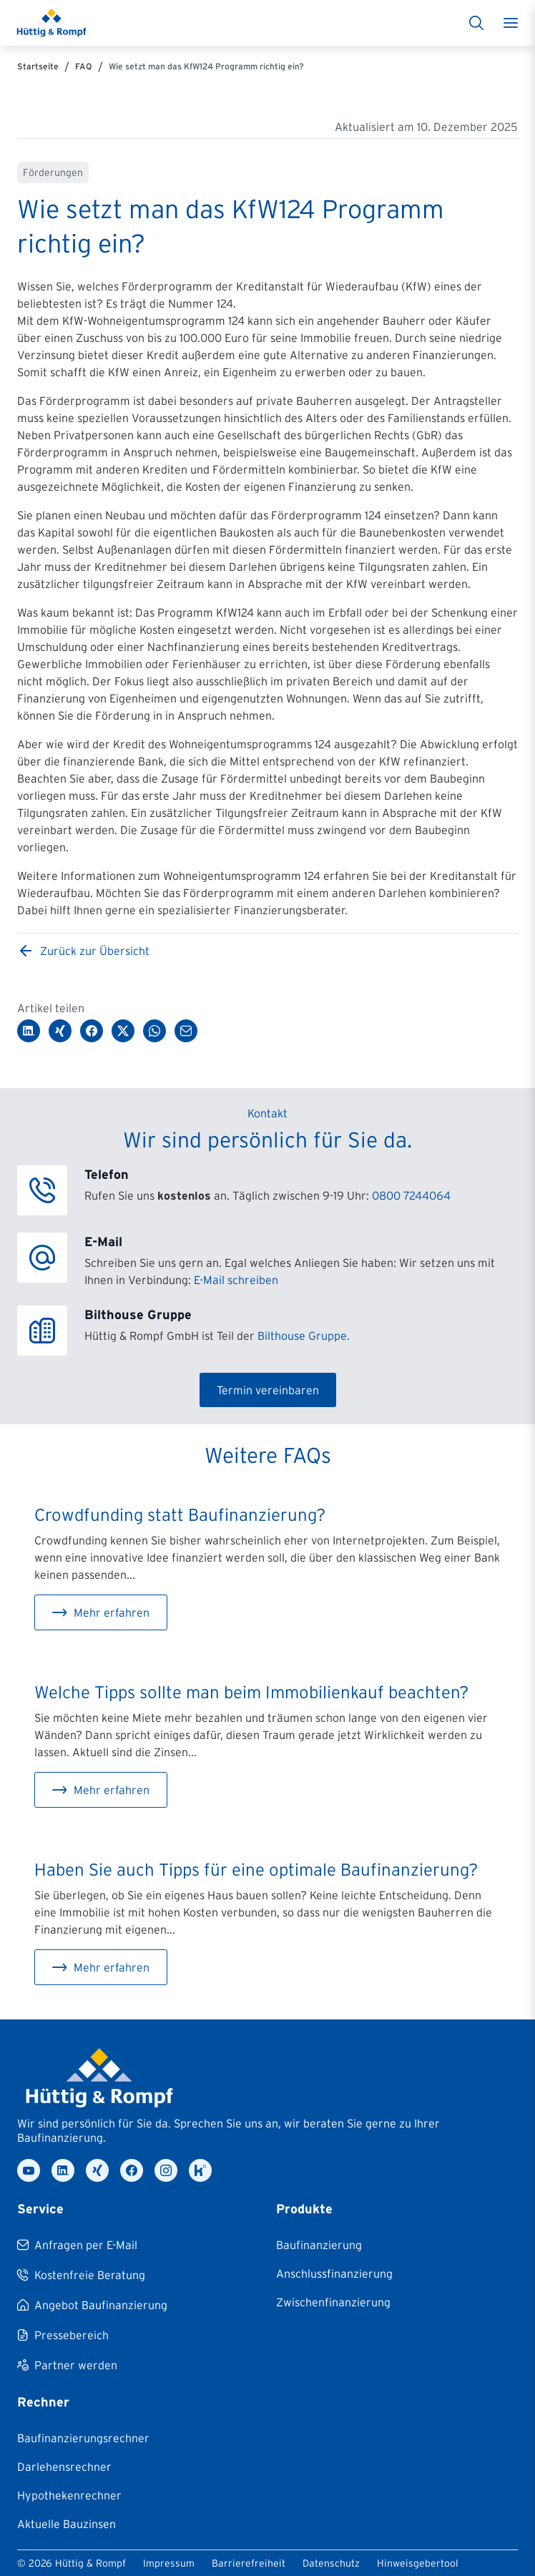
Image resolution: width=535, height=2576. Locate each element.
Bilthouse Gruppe (302, 1335)
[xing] (97, 2170)
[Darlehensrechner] (64, 2466)
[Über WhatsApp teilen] (154, 1030)
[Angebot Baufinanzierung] (92, 2304)
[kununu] (200, 2170)
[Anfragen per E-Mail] (77, 2244)
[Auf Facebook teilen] (91, 1030)
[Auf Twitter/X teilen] (123, 1030)
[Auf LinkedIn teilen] (28, 1030)
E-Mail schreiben (236, 1279)
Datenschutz (331, 2563)
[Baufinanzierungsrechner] (83, 2438)
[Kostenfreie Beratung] (81, 2274)
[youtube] (28, 2170)
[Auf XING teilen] (60, 1030)
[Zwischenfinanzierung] (333, 2302)
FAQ (83, 66)
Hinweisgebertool (417, 2563)
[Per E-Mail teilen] (186, 1030)
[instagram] (165, 2170)
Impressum (169, 2563)
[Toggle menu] (511, 23)
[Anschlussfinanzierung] (334, 2273)
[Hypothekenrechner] (69, 2495)
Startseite (38, 66)
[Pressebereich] (63, 2335)
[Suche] (476, 23)
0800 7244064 (411, 1195)
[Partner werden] (67, 2365)
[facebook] (131, 2170)
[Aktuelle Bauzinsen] (66, 2523)
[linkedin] (62, 2170)
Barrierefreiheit (248, 2563)
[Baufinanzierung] (319, 2244)
